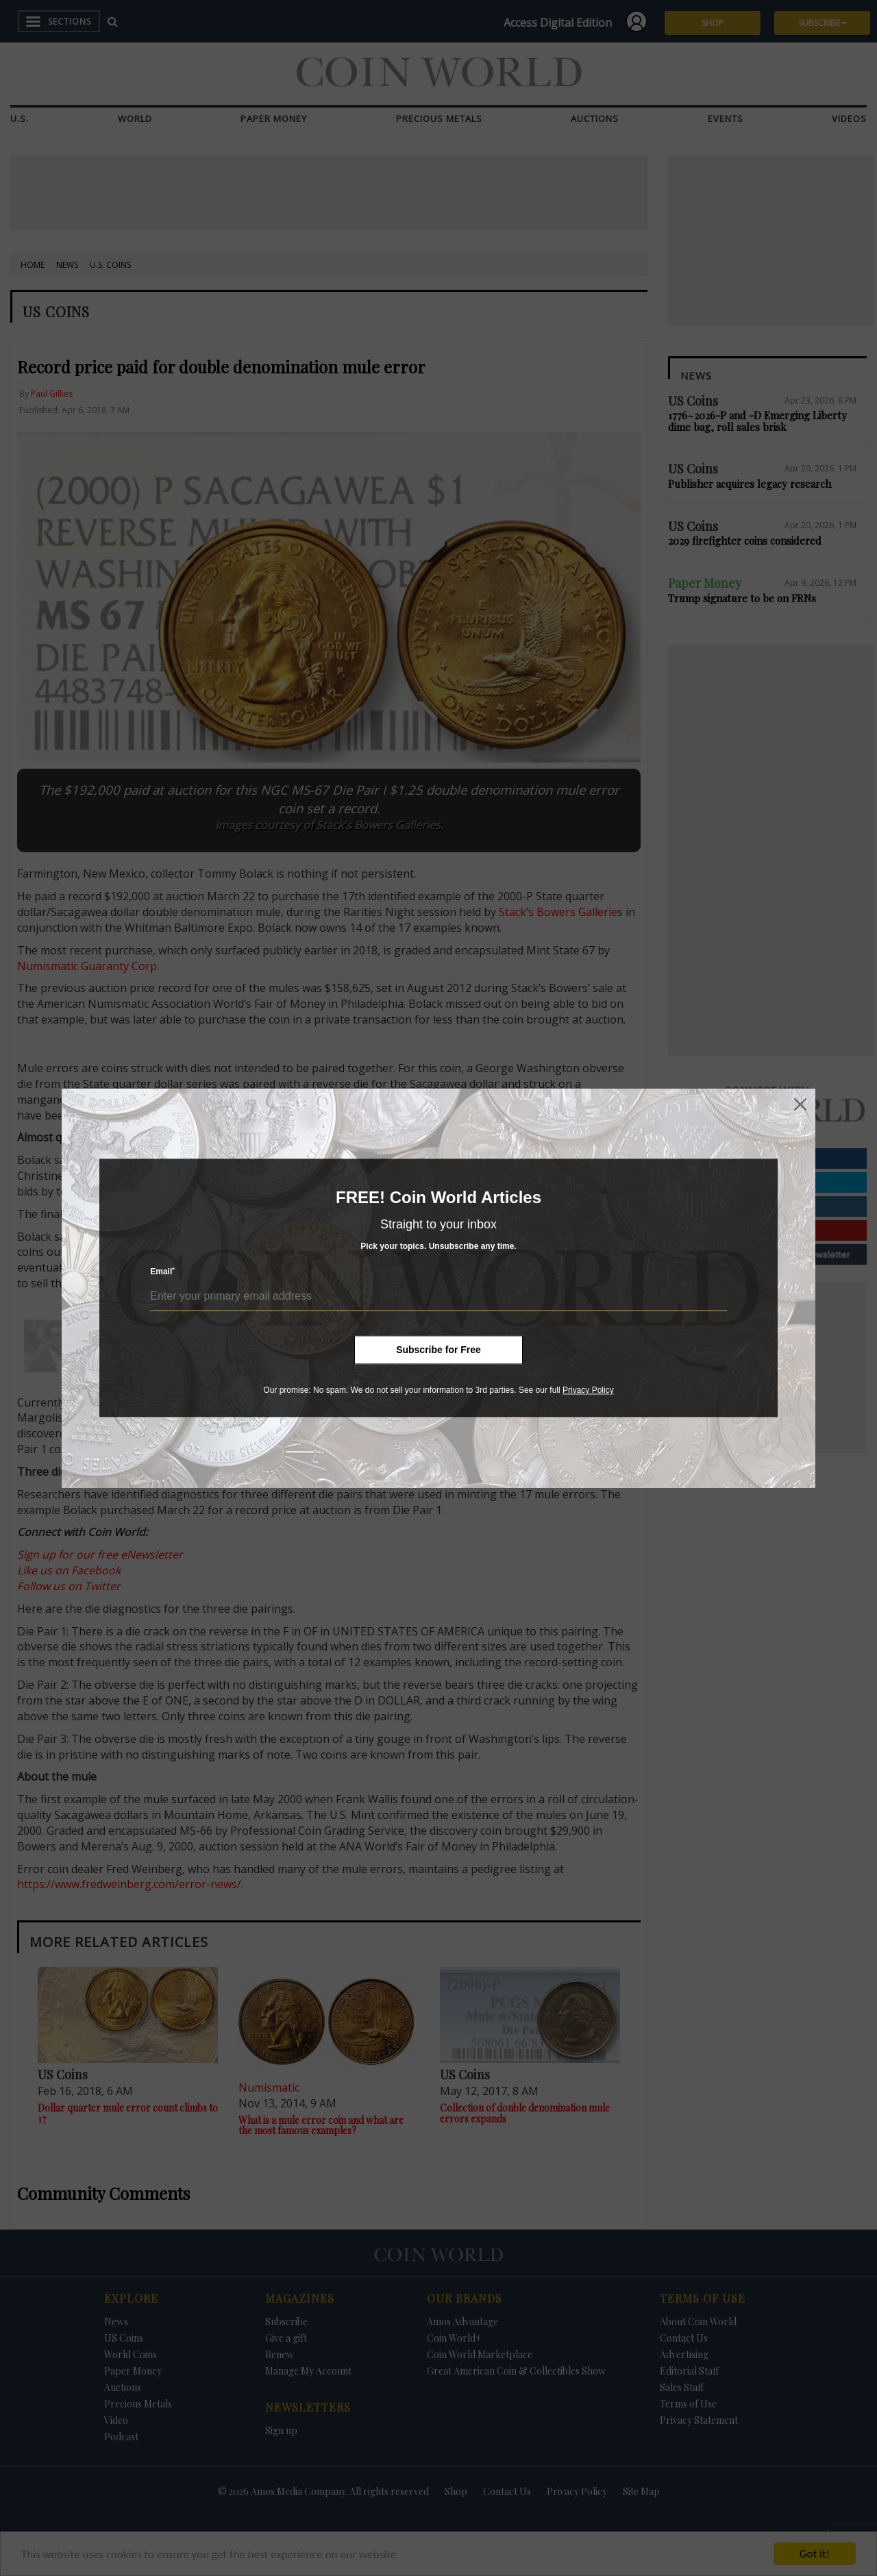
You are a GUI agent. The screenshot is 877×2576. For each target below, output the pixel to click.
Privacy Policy (588, 1390)
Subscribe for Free (438, 1349)
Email (162, 1272)
